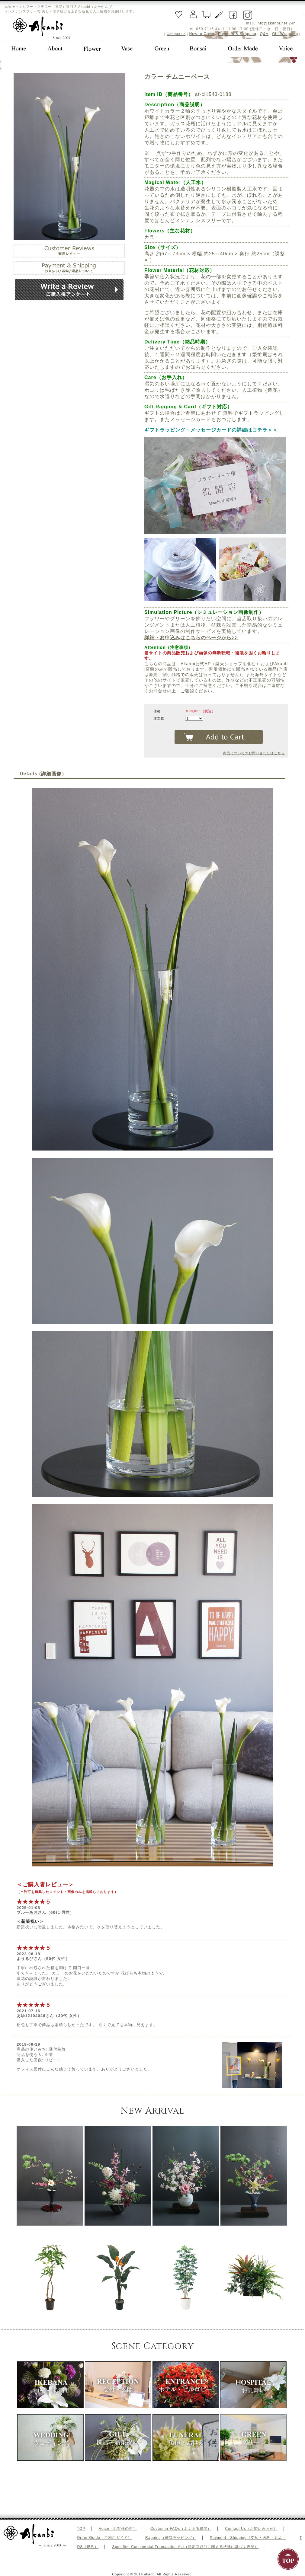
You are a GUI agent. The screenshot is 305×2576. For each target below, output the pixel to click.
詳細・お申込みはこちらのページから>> (191, 637)
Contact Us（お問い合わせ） (251, 2529)
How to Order (201, 34)
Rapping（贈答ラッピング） (170, 2538)
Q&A (264, 34)
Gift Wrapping (285, 34)
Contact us (176, 34)
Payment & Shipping (237, 34)
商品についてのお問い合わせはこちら (254, 753)
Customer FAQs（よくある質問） (180, 2529)
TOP (81, 2529)
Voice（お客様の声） (118, 2529)
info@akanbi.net (272, 23)
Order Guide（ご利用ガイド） (104, 2538)
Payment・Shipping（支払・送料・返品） (248, 2538)
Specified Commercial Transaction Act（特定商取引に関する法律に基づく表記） (185, 2547)
